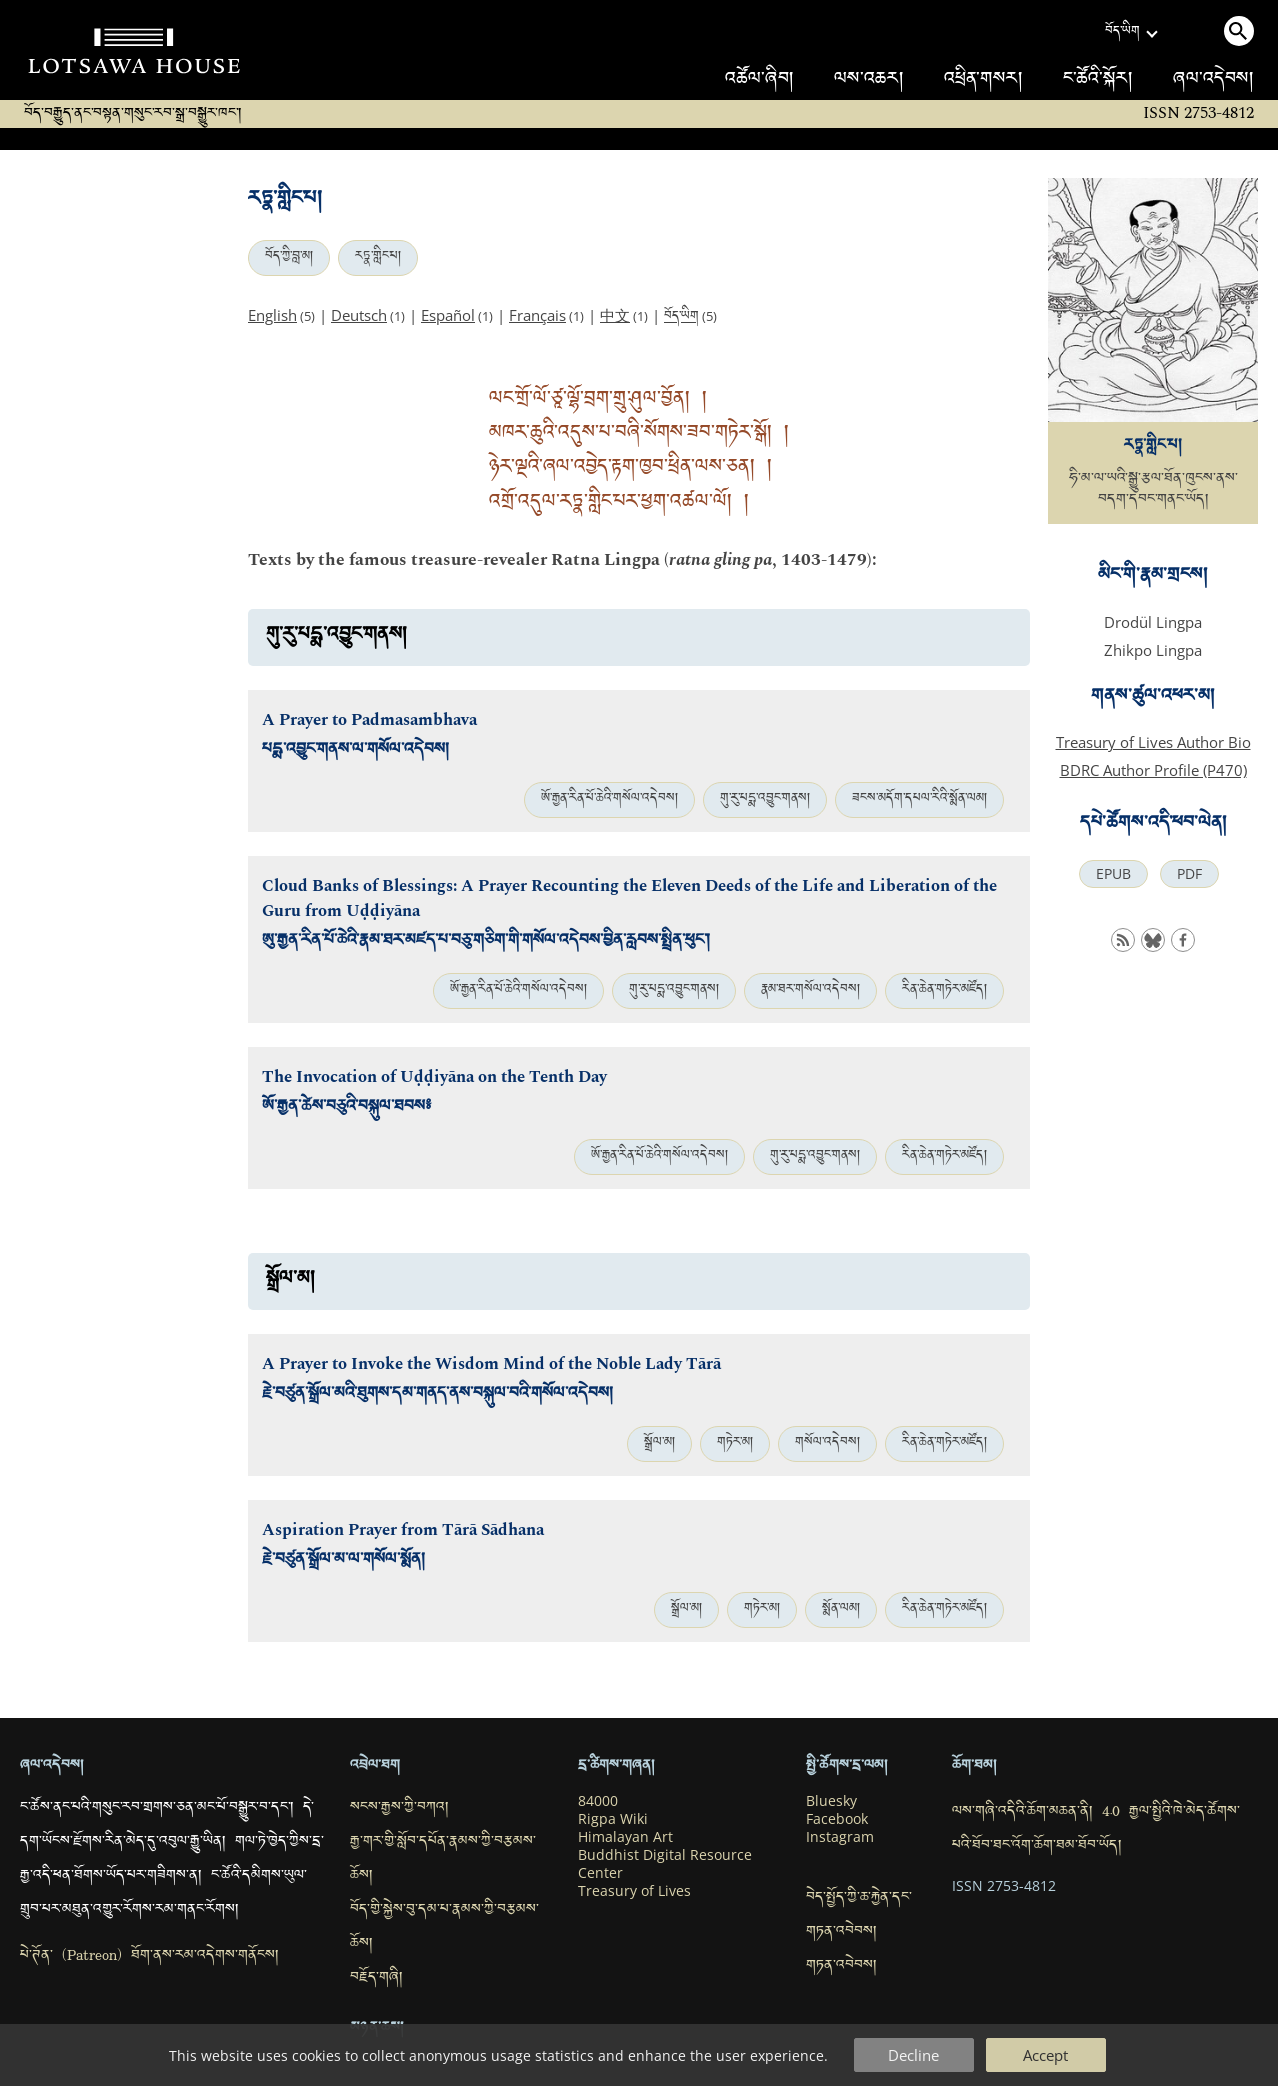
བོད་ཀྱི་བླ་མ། (289, 258)
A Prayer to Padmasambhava (369, 720)
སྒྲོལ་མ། (659, 1444)
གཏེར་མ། (735, 1444)
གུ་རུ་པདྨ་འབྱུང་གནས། (765, 800)
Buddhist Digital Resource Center (665, 1864)
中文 (615, 315)
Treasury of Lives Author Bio (1153, 742)
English (272, 315)
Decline (913, 2055)
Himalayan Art (625, 1837)
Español (448, 315)
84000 (598, 1801)
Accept (1045, 2055)
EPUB (1113, 874)
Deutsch (359, 315)
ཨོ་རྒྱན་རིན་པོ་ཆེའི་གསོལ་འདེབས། (609, 800)
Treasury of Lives (634, 1891)
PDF (1189, 874)
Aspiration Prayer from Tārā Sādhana (403, 1530)
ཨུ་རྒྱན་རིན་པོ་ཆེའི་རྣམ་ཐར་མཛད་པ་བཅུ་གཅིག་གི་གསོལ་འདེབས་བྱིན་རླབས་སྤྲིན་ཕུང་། (486, 942)
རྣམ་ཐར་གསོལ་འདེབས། (810, 991)
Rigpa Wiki (613, 1819)
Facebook (837, 1819)
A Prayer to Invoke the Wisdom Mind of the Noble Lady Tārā (491, 1364)
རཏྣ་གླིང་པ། (378, 258)
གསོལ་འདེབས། (827, 1444)
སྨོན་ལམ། (841, 1610)
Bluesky (831, 1801)
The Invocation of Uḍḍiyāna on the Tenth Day (434, 1077)
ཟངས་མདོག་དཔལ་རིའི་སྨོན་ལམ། (919, 800)
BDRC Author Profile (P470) (1153, 770)
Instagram (840, 1837)
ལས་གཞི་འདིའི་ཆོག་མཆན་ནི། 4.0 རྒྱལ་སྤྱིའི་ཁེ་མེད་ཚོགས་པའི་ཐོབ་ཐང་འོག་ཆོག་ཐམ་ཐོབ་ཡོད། (1096, 1830)
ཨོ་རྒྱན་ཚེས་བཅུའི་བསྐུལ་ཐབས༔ (346, 1108)
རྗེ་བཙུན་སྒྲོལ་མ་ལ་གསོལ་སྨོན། (343, 1561)
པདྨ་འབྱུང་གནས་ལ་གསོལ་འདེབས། (355, 751)
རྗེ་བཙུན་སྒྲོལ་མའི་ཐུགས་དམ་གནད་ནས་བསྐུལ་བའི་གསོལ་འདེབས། (437, 1395)
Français (537, 315)
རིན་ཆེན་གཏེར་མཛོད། (944, 991)
